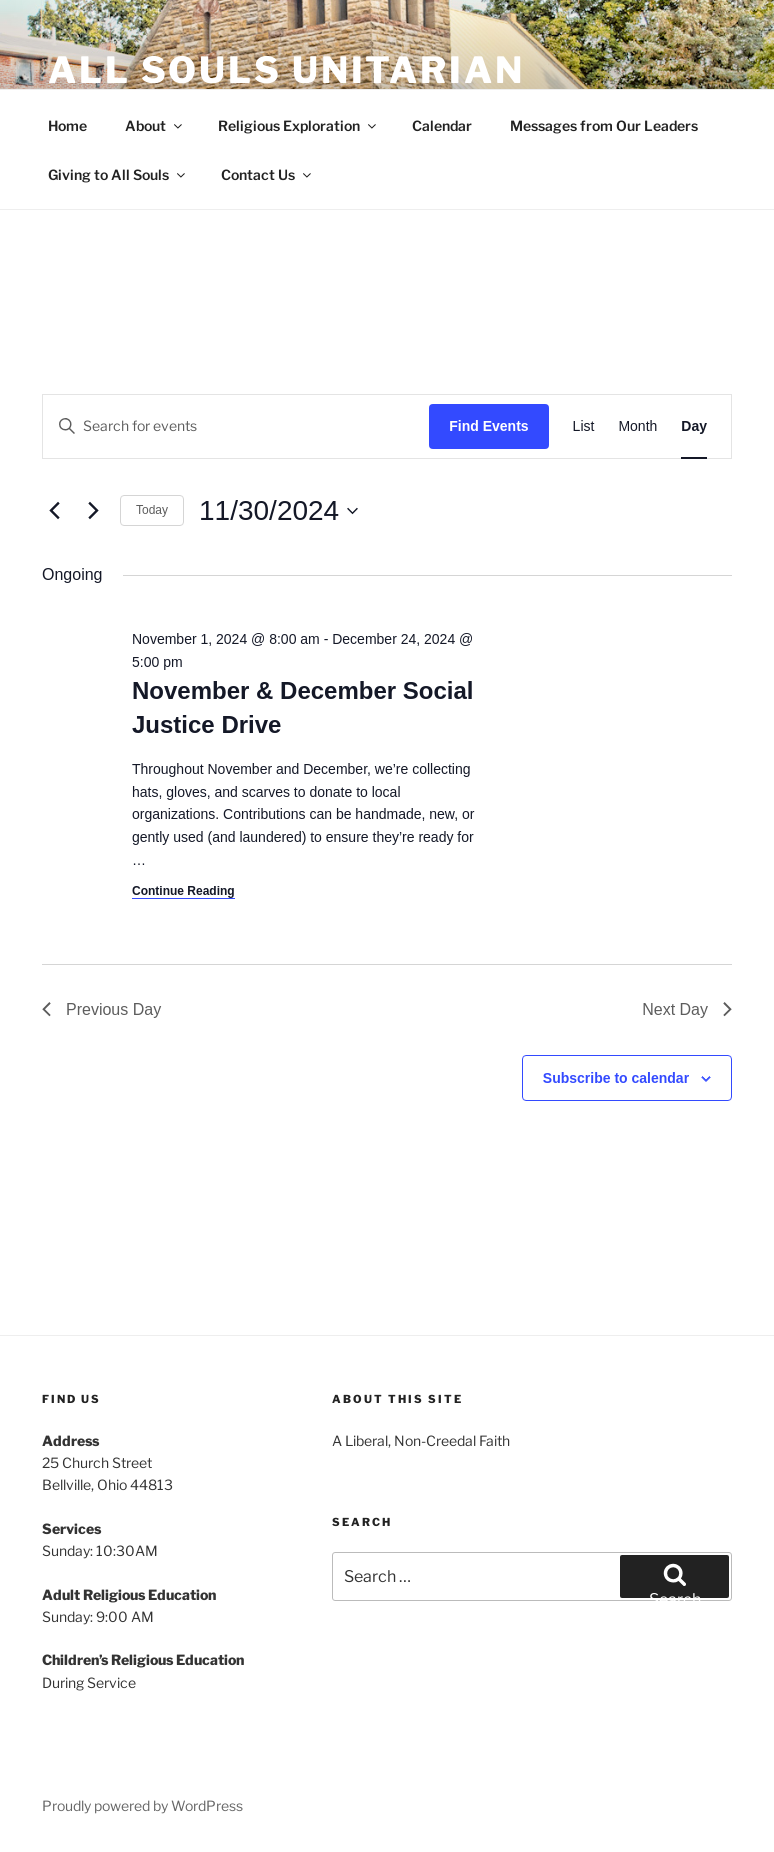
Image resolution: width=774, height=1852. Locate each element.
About (155, 125)
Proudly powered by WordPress (142, 1805)
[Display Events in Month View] (637, 426)
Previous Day (101, 1009)
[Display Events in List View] (584, 426)
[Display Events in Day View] (694, 426)
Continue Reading (183, 891)
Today (152, 510)
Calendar (442, 125)
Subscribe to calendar (616, 1078)
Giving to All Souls (118, 174)
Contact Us (267, 174)
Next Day (687, 1009)
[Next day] (93, 511)
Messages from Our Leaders (604, 125)
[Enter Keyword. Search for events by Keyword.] (236, 426)
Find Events (488, 426)
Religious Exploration (298, 125)
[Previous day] (54, 511)
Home (67, 125)
